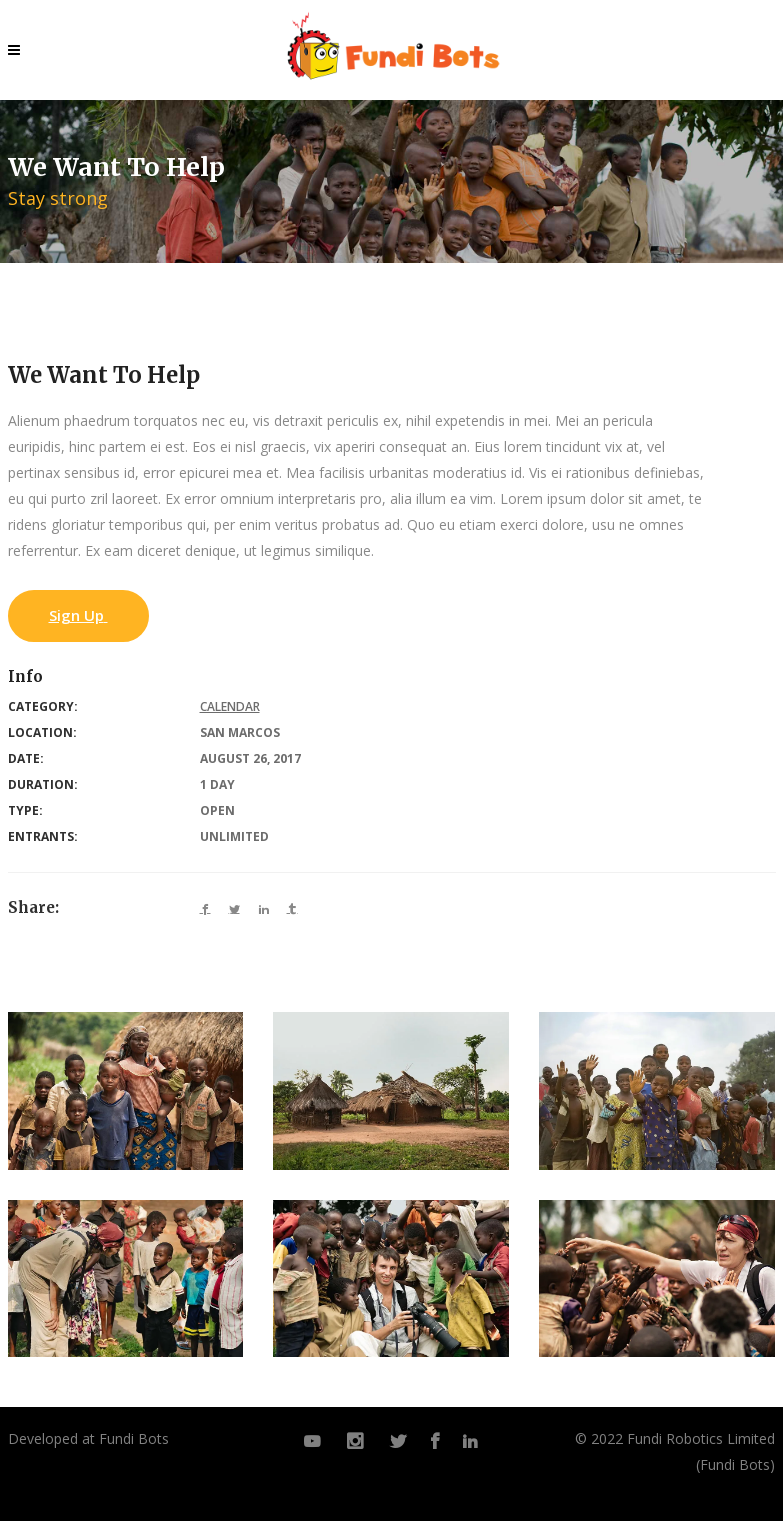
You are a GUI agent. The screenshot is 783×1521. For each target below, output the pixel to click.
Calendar (230, 706)
